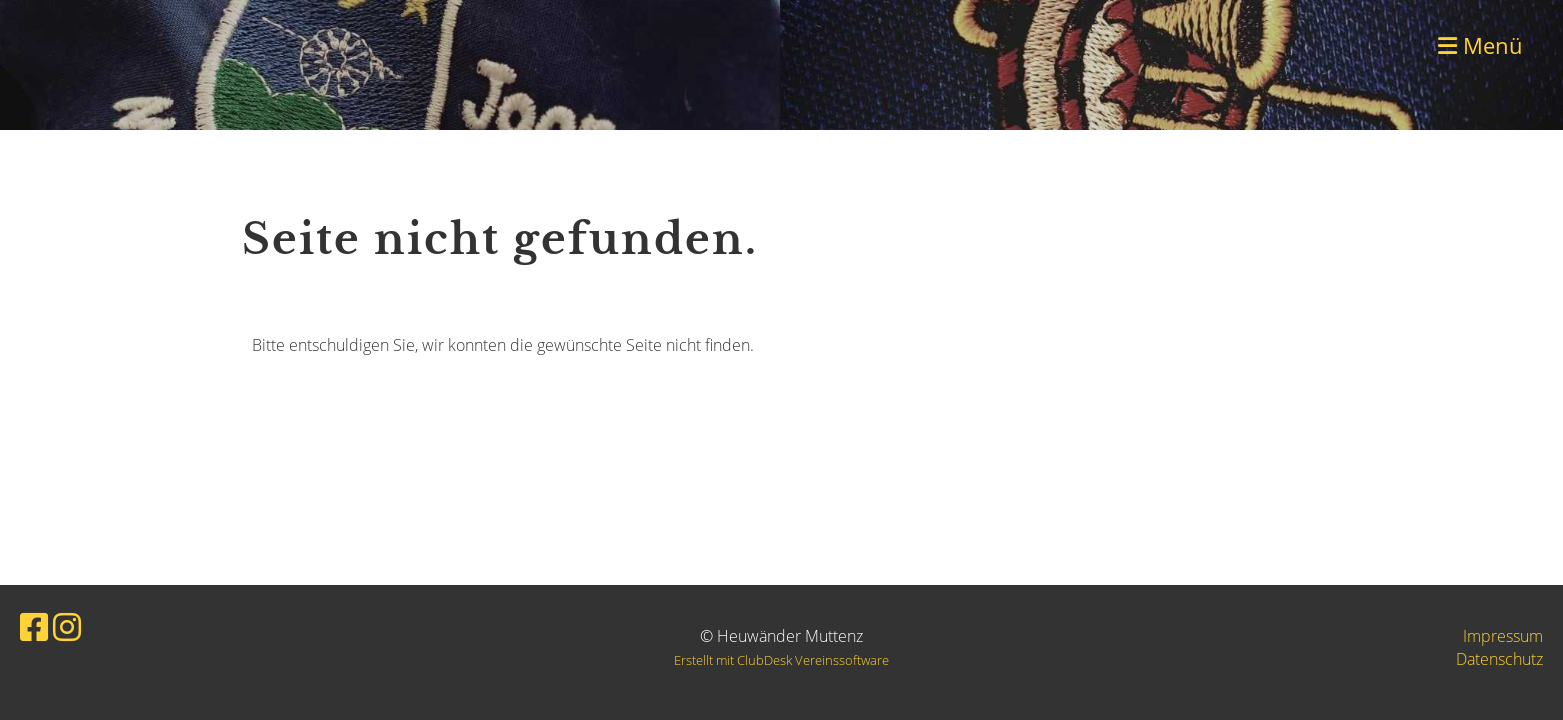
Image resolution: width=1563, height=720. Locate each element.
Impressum (1503, 636)
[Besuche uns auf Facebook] (34, 626)
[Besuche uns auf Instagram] (67, 626)
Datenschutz (1499, 659)
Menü (1480, 45)
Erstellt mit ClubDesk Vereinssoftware (781, 660)
